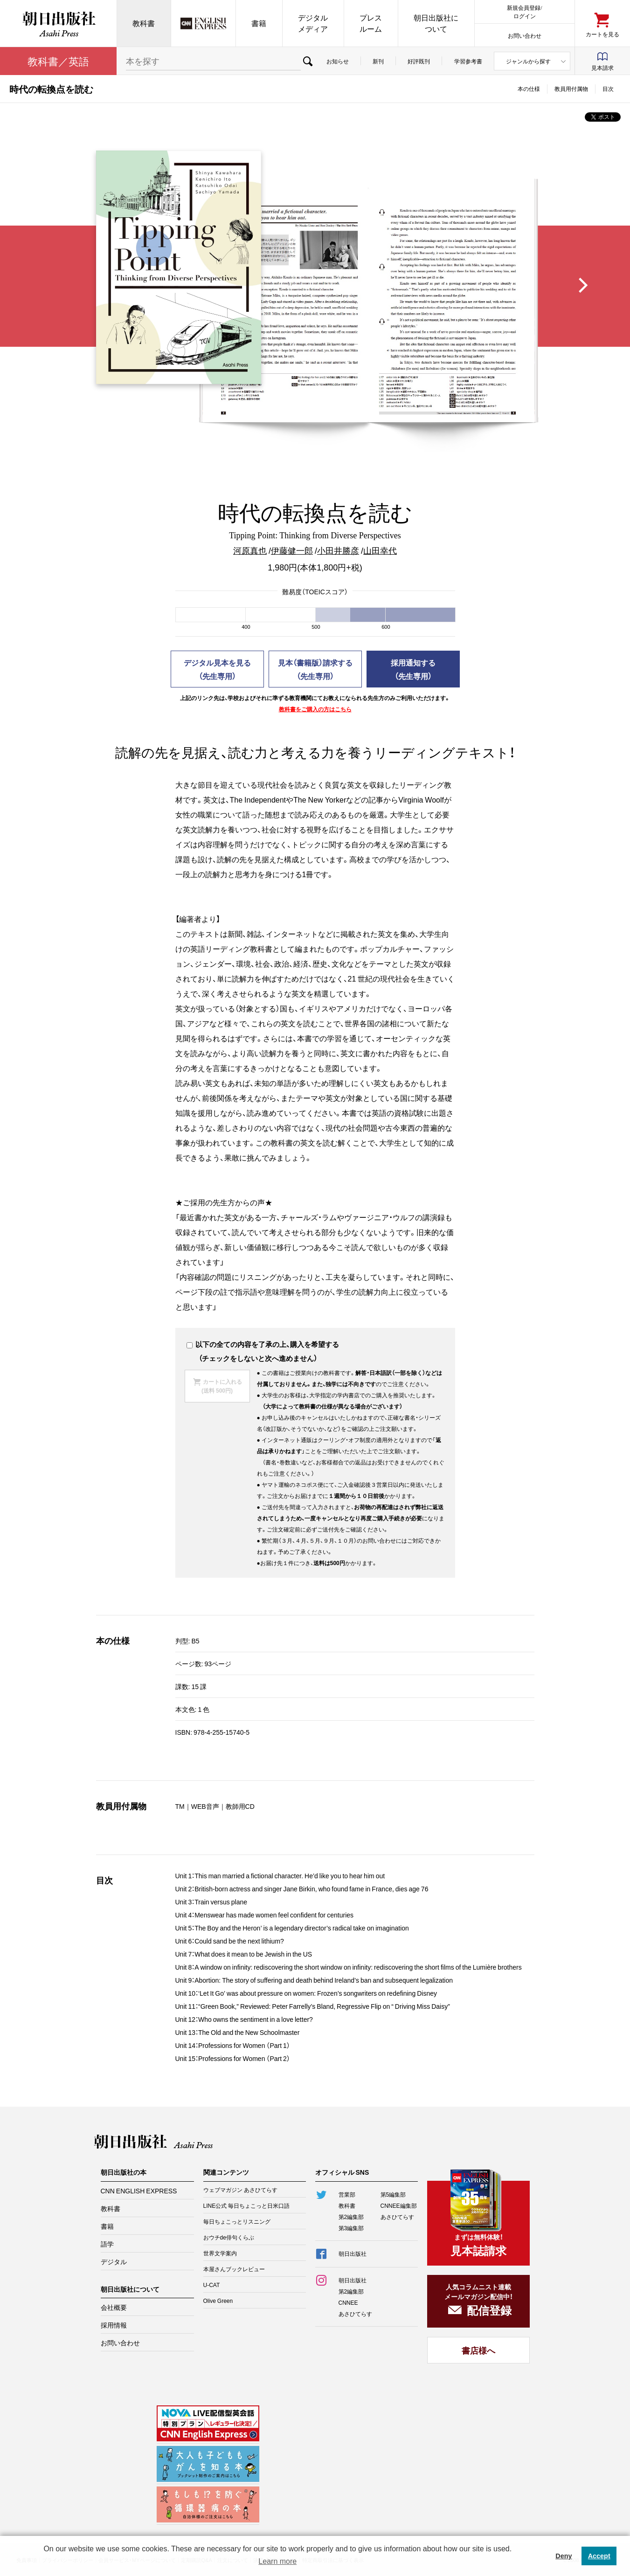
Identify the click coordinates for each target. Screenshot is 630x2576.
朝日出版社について (436, 23)
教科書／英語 (58, 61)
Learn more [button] (277, 2561)
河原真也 (250, 550)
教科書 (143, 23)
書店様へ (478, 2350)
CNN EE (203, 23)
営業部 (347, 2194)
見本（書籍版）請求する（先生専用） (315, 669)
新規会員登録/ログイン (524, 11)
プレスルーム (371, 23)
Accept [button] (599, 2556)
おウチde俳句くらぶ (228, 2237)
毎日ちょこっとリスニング (236, 2221)
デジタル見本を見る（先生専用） (217, 669)
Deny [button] (563, 2556)
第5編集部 (393, 2194)
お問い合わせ (524, 35)
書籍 (258, 23)
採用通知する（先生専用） (413, 669)
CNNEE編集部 (399, 2205)
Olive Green (218, 2300)
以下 (198, 1344)
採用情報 (114, 2324)
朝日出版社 (58, 23)
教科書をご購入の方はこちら (315, 709)
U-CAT (211, 2285)
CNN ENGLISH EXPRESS (139, 2190)
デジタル (114, 2261)
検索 (308, 61)
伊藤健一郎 (292, 550)
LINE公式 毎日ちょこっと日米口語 (246, 2205)
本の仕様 (529, 88)
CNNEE (348, 2302)
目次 (608, 88)
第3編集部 (351, 2228)
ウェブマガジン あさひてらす (240, 2189)
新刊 (378, 61)
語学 (107, 2243)
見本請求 (602, 67)
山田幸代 (380, 550)
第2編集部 (351, 2216)
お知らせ (337, 61)
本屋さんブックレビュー (234, 2269)
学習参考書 (468, 61)
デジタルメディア (313, 23)
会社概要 (114, 2307)
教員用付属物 (571, 88)
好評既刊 (419, 61)
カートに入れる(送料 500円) (221, 1385)
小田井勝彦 (338, 550)
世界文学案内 (220, 2253)
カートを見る (602, 34)
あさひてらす (397, 2216)
